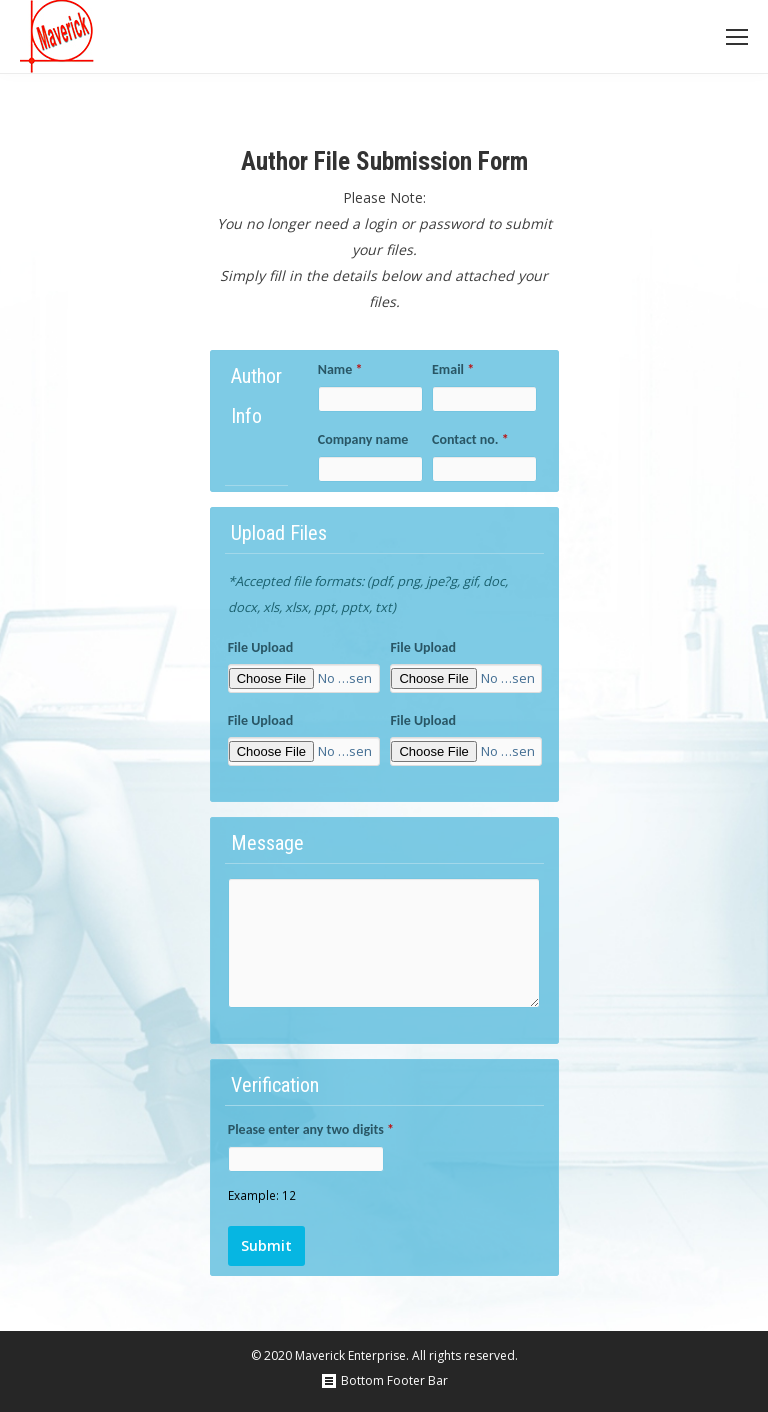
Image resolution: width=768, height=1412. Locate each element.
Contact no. (470, 439)
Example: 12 (262, 1195)
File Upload (261, 647)
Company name (363, 439)
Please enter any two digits (311, 1129)
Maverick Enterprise (350, 1355)
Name (340, 369)
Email (453, 369)
